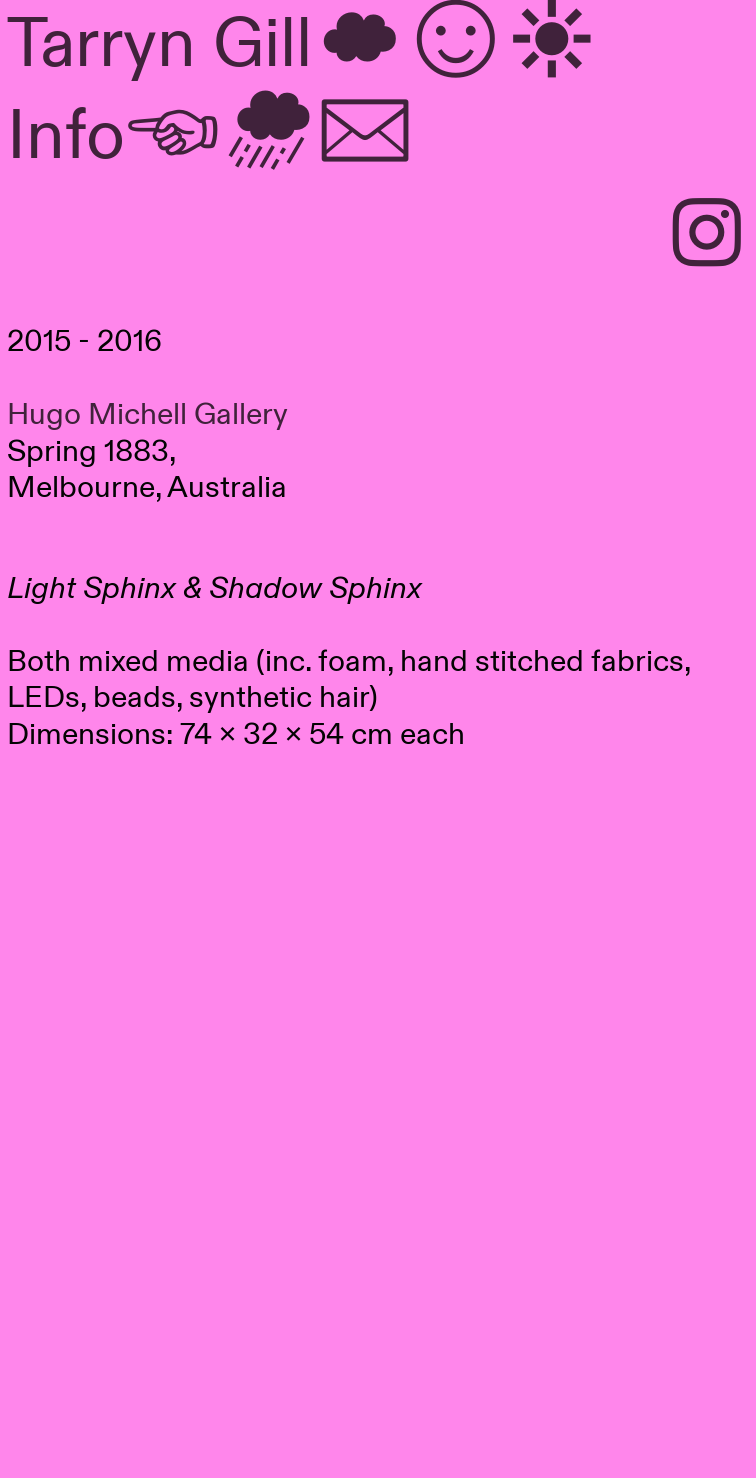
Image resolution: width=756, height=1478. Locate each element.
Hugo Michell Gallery (147, 415)
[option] (378, 1037)
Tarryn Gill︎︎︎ (303, 44)
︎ (707, 237)
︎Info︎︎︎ (210, 136)
